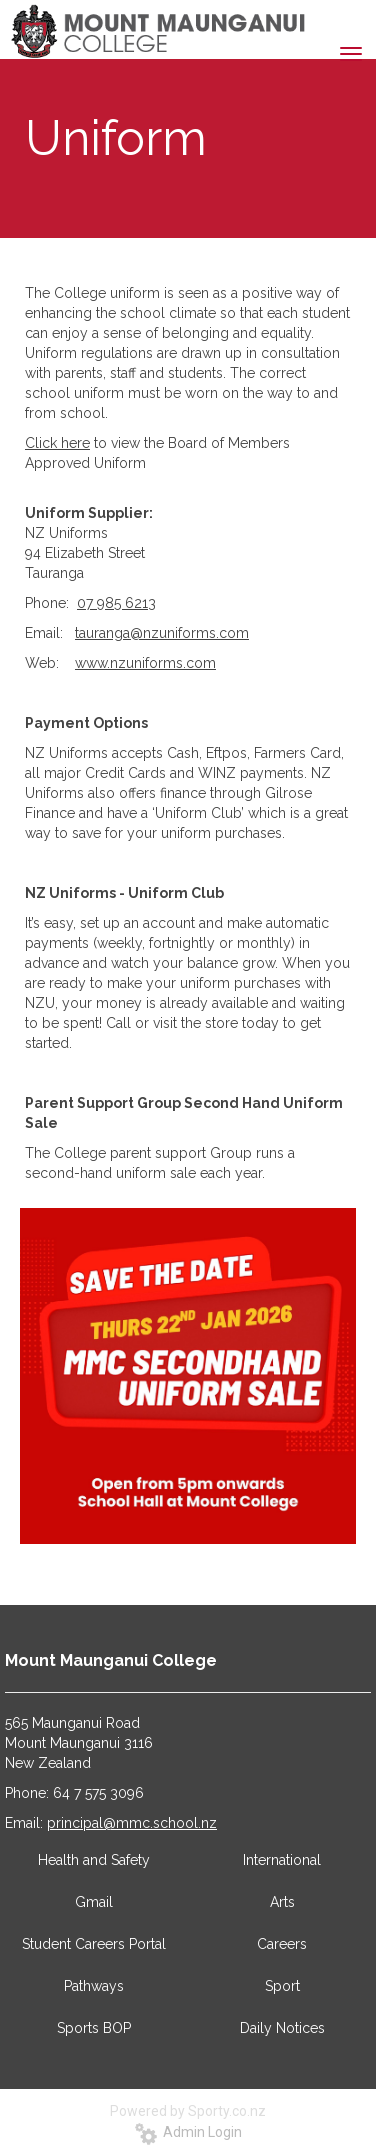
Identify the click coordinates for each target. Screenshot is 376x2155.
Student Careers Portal (94, 1944)
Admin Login (188, 2132)
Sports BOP (94, 2028)
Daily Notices (282, 2028)
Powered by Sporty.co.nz (188, 2111)
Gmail (94, 1902)
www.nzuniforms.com (145, 663)
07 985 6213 (116, 603)
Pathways (94, 1986)
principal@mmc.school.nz (132, 1823)
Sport (282, 1986)
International (282, 1860)
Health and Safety (94, 1860)
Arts (282, 1902)
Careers (282, 1944)
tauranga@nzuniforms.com (162, 633)
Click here (57, 443)
